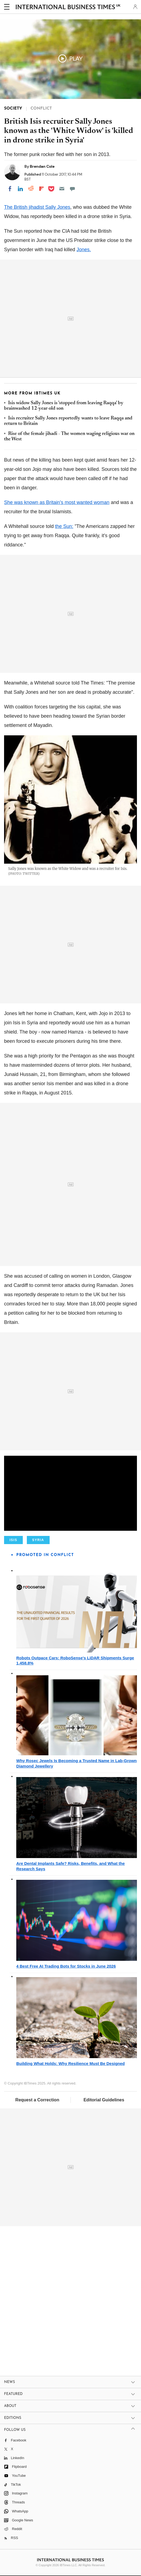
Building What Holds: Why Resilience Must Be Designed (70, 2063)
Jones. (83, 249)
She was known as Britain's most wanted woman (57, 502)
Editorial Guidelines (104, 2100)
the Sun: (64, 526)
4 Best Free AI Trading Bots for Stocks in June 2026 (66, 1966)
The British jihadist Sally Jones (37, 207)
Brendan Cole (42, 166)
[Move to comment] (72, 189)
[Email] (62, 189)
